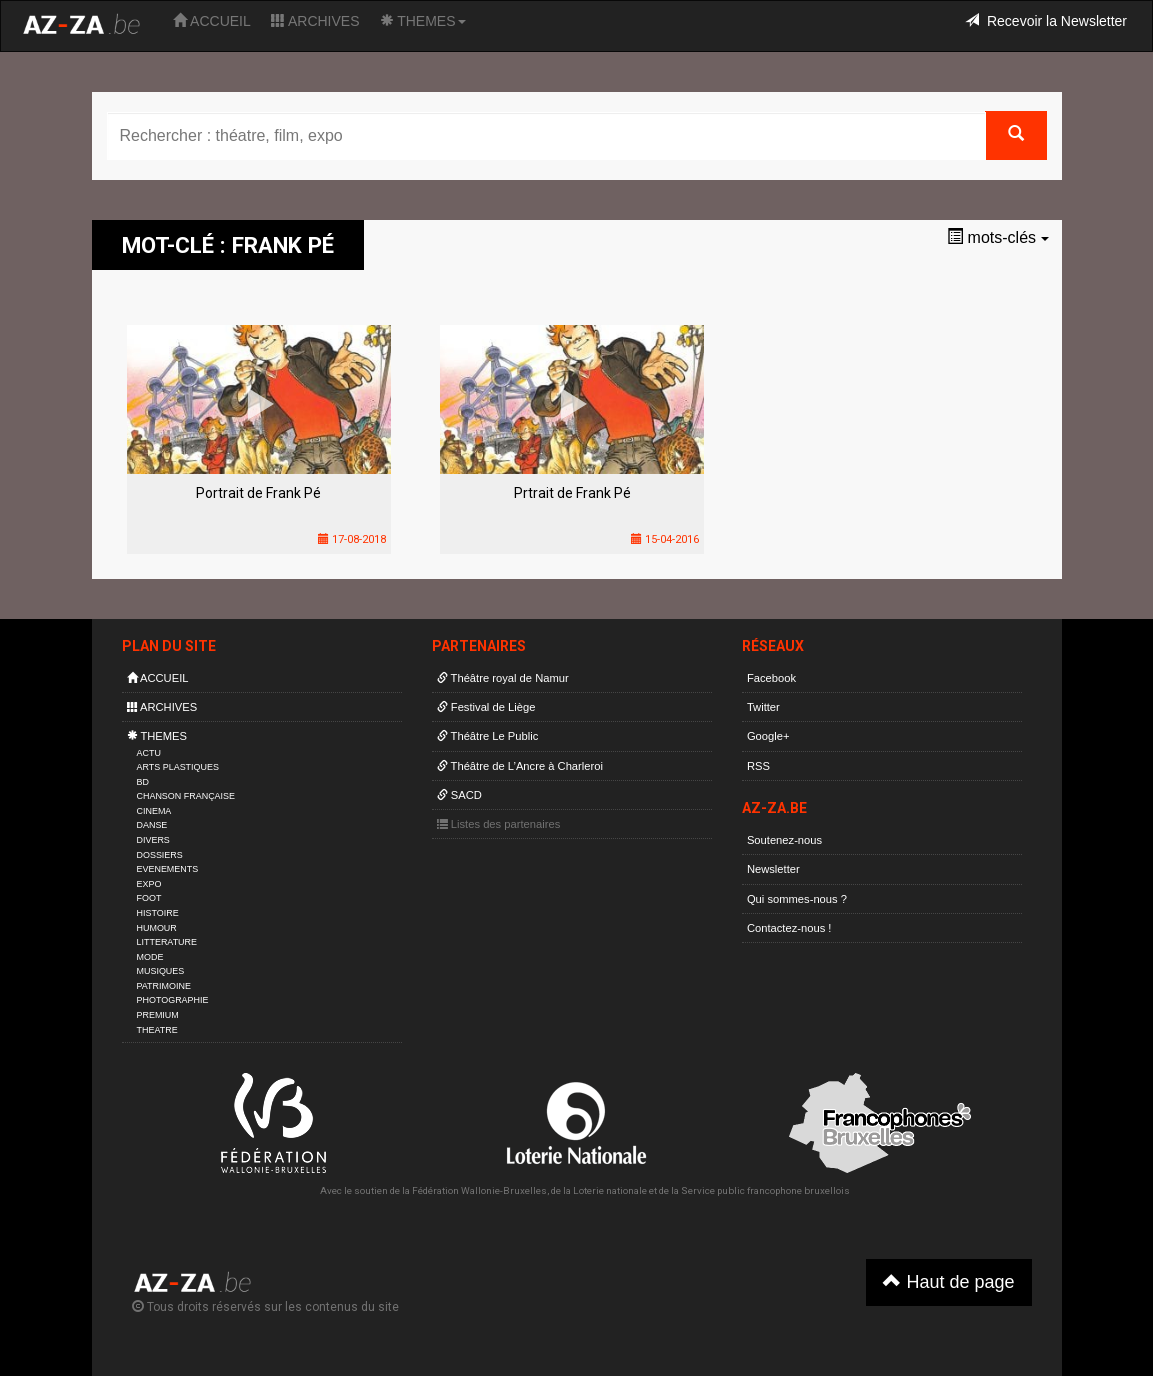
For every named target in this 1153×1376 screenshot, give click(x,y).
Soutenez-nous (784, 840)
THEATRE (157, 1030)
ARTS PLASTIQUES (178, 767)
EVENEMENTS (168, 869)
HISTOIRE (158, 913)
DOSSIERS (160, 855)
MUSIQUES (161, 971)
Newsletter (773, 869)
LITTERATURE (167, 942)
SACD (459, 795)
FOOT (149, 898)
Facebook (771, 678)
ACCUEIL (212, 21)
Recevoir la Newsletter (1046, 21)
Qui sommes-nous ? (797, 899)
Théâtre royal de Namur (503, 678)
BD (143, 782)
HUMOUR (157, 928)
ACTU (149, 753)
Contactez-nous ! (789, 928)
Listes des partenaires (499, 824)
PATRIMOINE (164, 986)
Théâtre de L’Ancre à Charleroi (520, 766)
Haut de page (948, 1281)
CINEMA (154, 811)
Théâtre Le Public (488, 736)
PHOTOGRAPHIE (173, 1000)
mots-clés (997, 237)
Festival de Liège (486, 707)
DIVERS (153, 840)
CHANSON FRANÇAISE (186, 796)
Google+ (768, 736)
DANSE (152, 825)
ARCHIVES (315, 21)
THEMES (423, 21)
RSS (758, 766)
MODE (150, 957)
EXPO (149, 884)
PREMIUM (158, 1015)
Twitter (763, 707)
